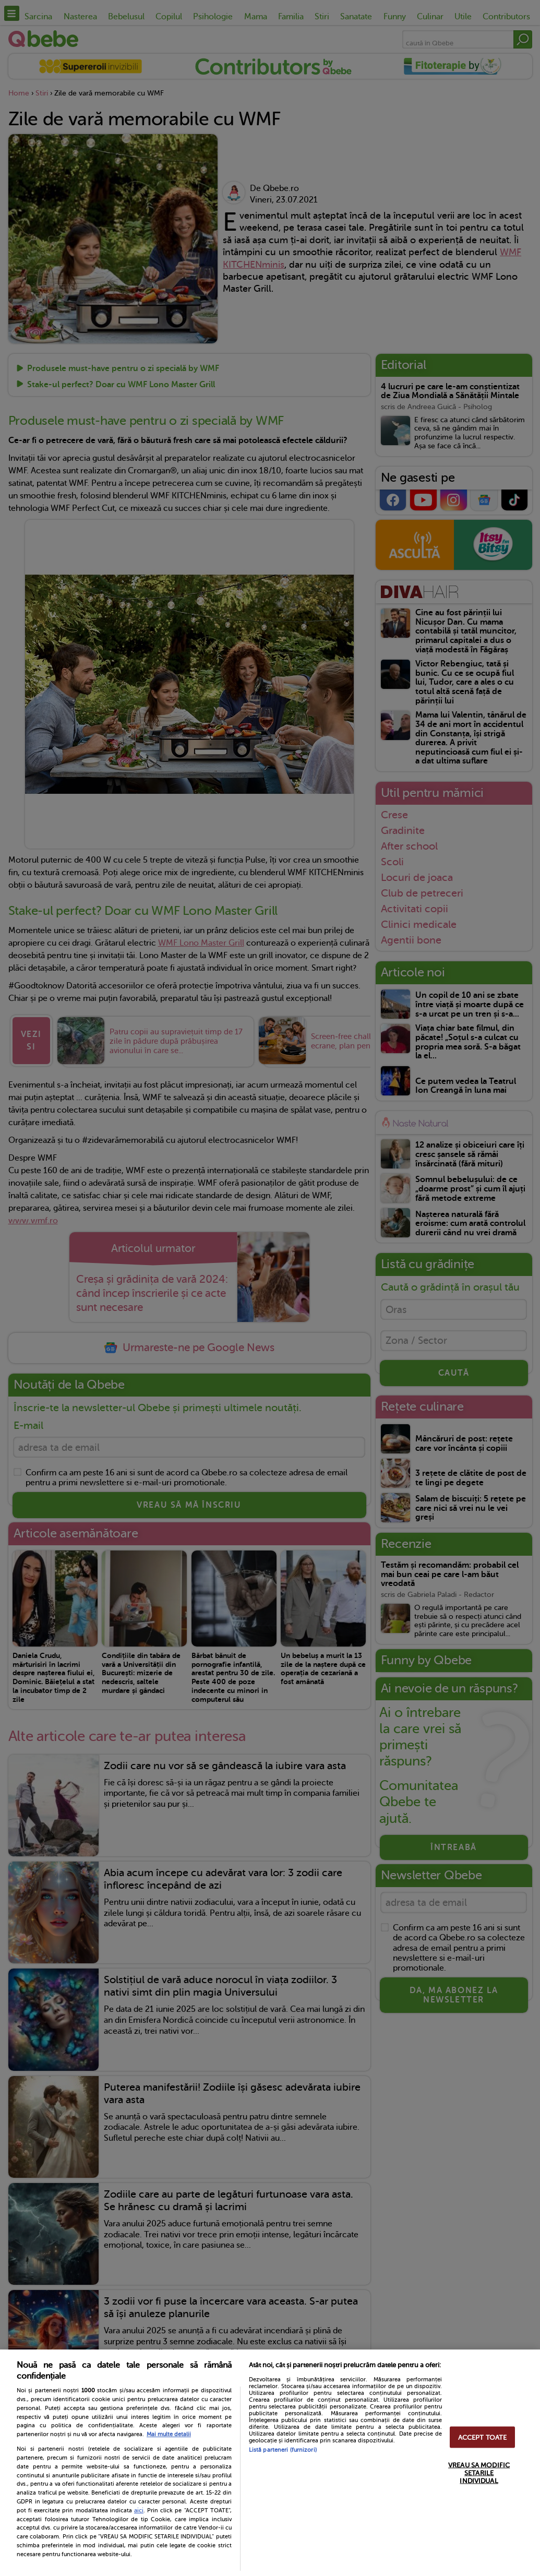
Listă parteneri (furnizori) (283, 2450)
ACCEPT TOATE (482, 2437)
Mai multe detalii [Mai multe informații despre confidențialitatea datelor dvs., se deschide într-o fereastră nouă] (169, 2434)
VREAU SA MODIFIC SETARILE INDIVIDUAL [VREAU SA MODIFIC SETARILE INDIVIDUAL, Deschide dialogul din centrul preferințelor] (479, 2472)
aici (138, 2510)
